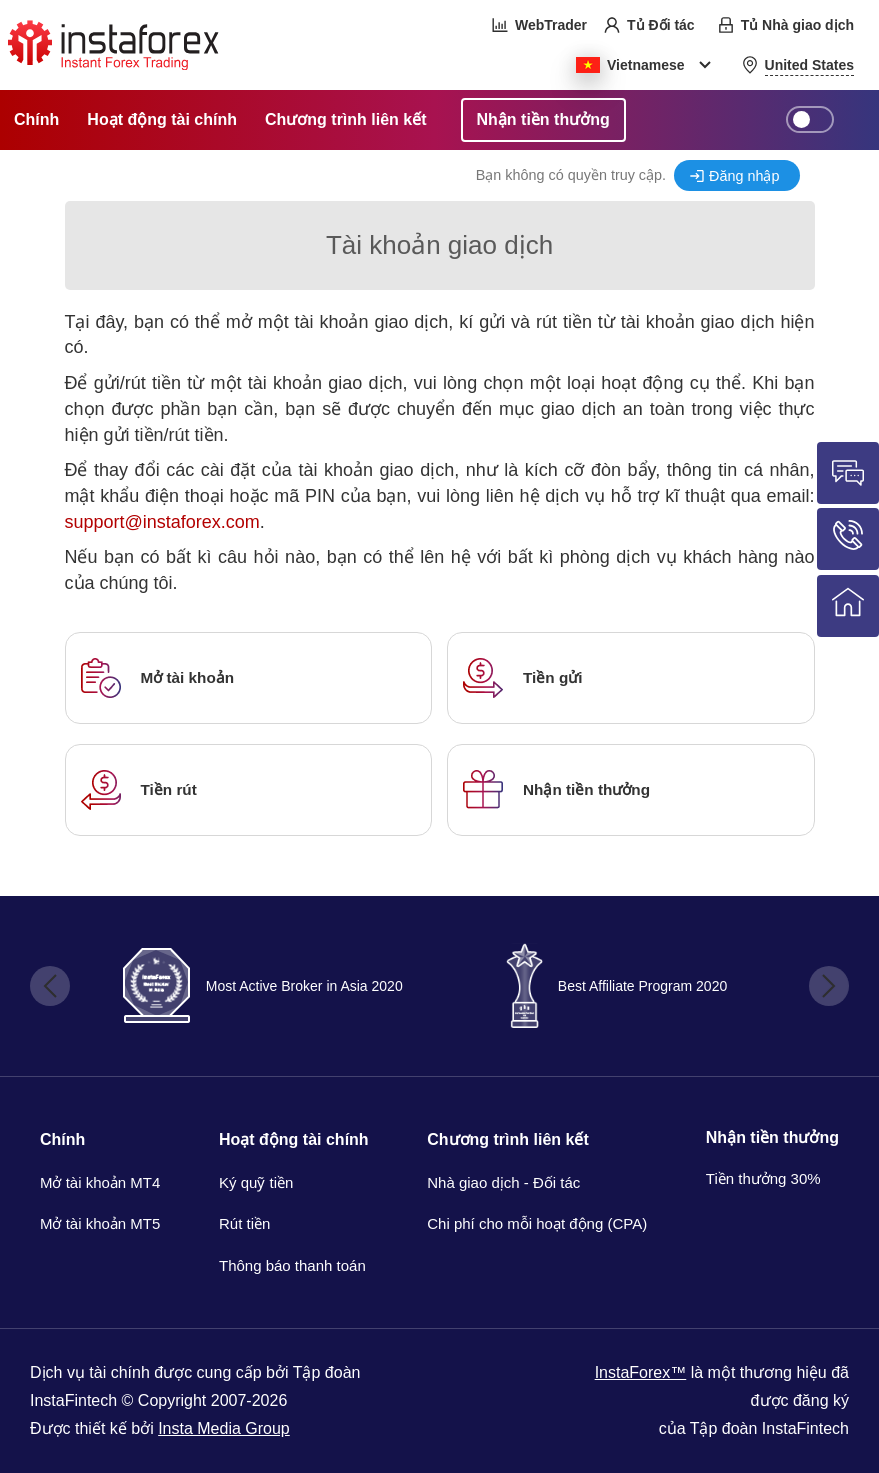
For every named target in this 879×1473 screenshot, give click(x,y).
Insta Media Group (224, 1428)
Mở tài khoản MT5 (100, 1223)
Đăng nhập (744, 176)
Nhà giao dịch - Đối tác (503, 1182)
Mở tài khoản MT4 (100, 1182)
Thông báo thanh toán (292, 1265)
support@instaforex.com (162, 522)
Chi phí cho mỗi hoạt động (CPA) (537, 1223)
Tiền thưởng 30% (763, 1178)
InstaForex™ (641, 1372)
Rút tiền (244, 1223)
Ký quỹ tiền (256, 1182)
